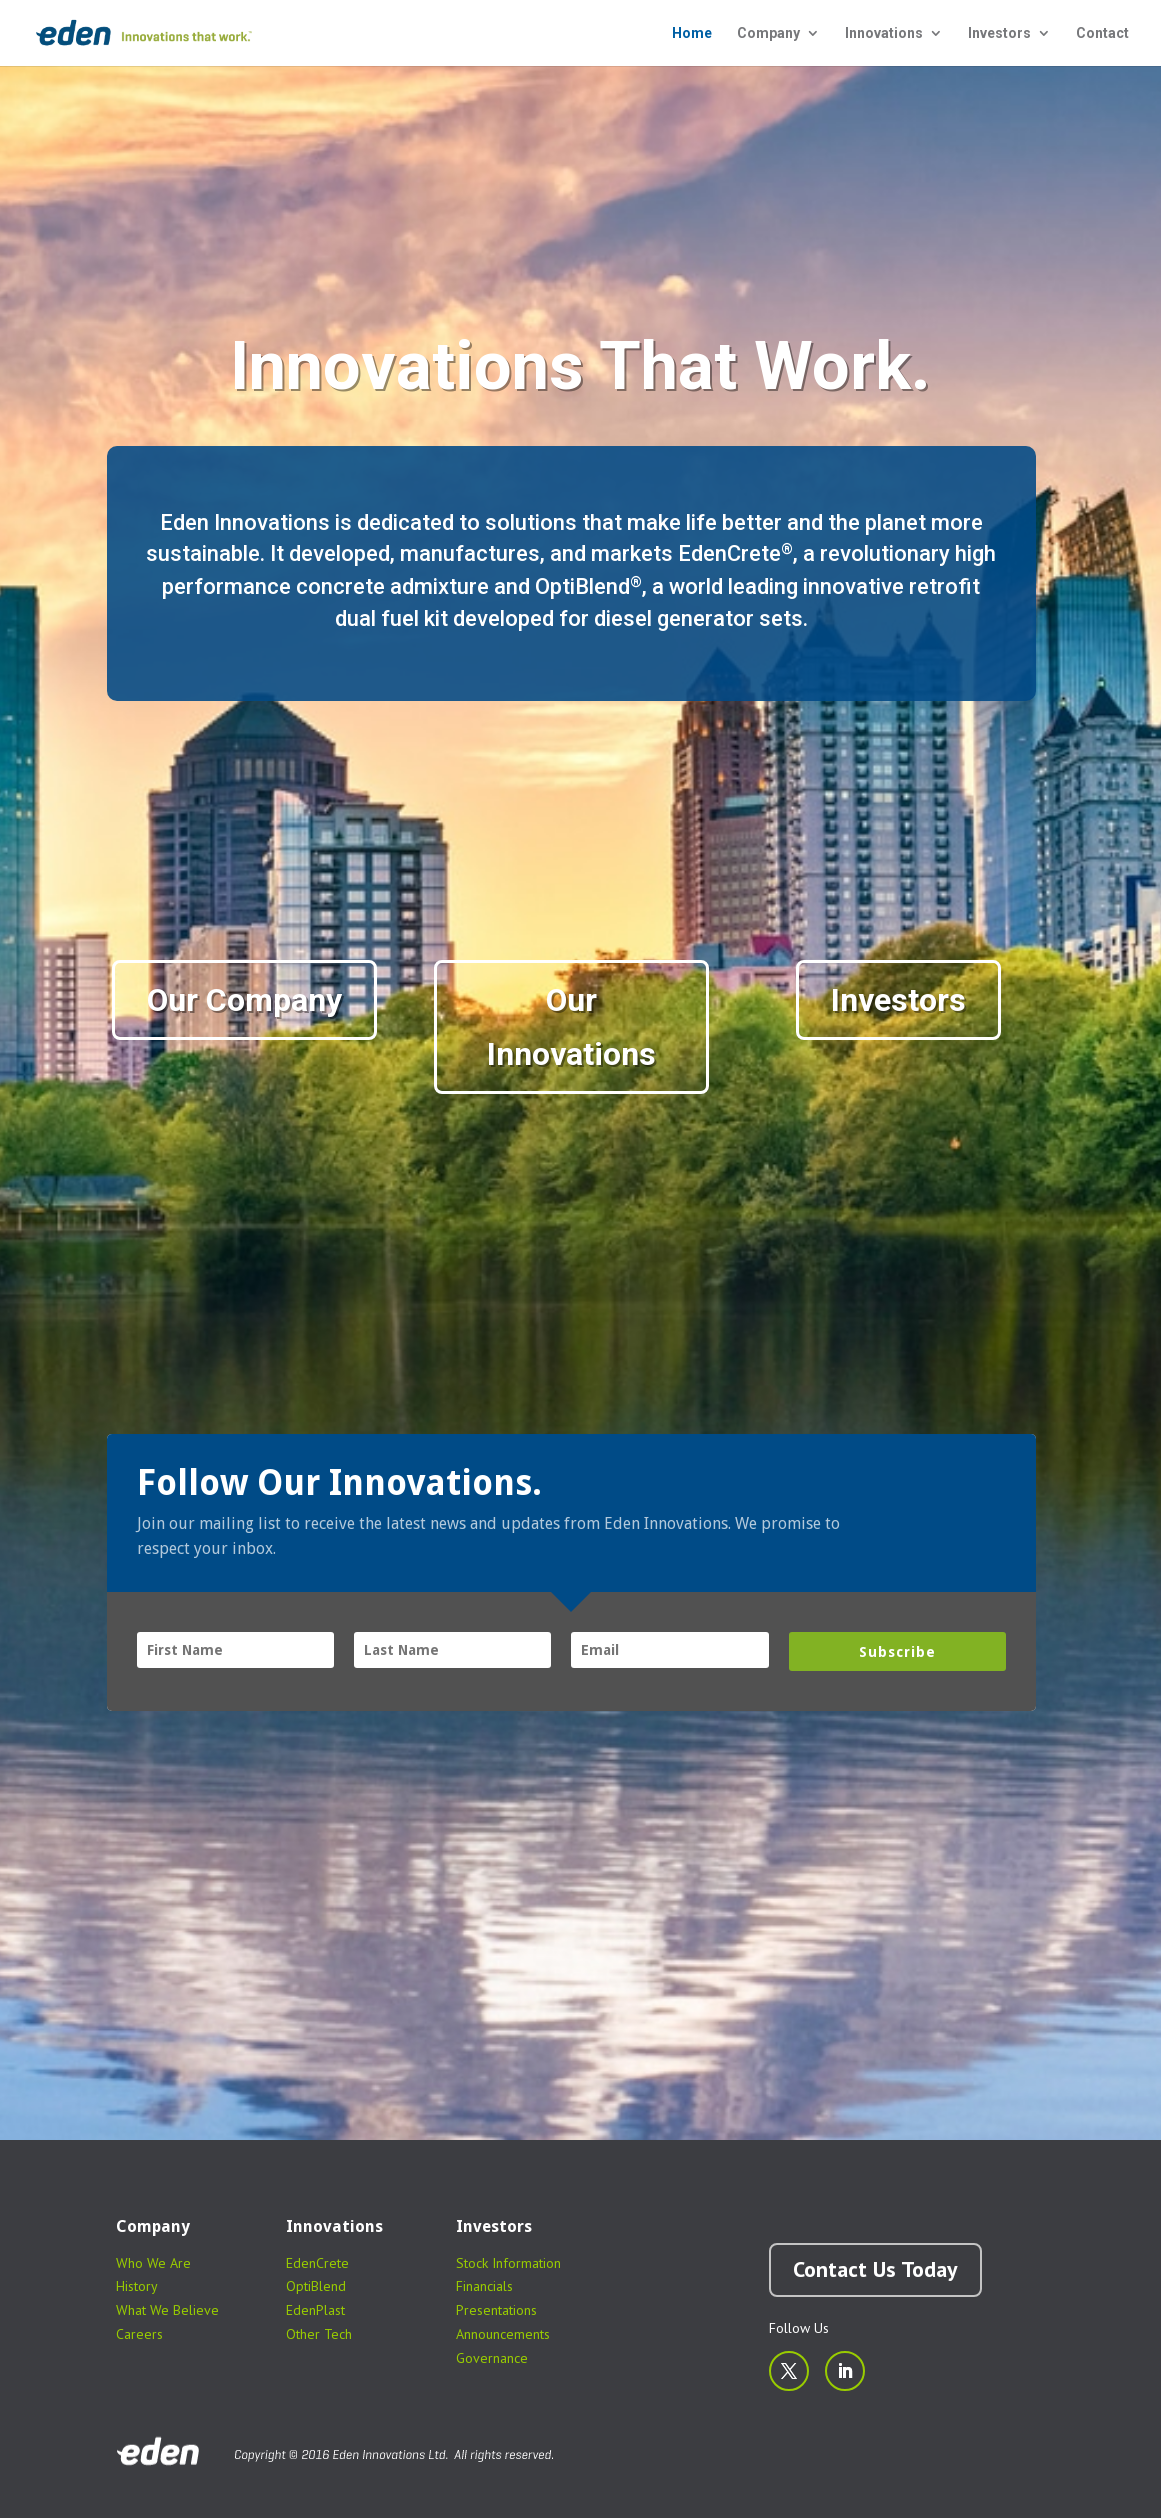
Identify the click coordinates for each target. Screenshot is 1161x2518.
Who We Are (153, 2263)
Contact (1102, 33)
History (137, 2286)
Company (768, 33)
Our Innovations (571, 1027)
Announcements (503, 2334)
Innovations (884, 33)
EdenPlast (315, 2310)
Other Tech (319, 2334)
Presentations (496, 2310)
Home (692, 33)
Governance (492, 2358)
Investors (999, 33)
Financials (484, 2286)
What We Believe (167, 2310)
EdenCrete (317, 2263)
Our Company (244, 1000)
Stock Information (508, 2263)
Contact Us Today (875, 2269)
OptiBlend (316, 2286)
